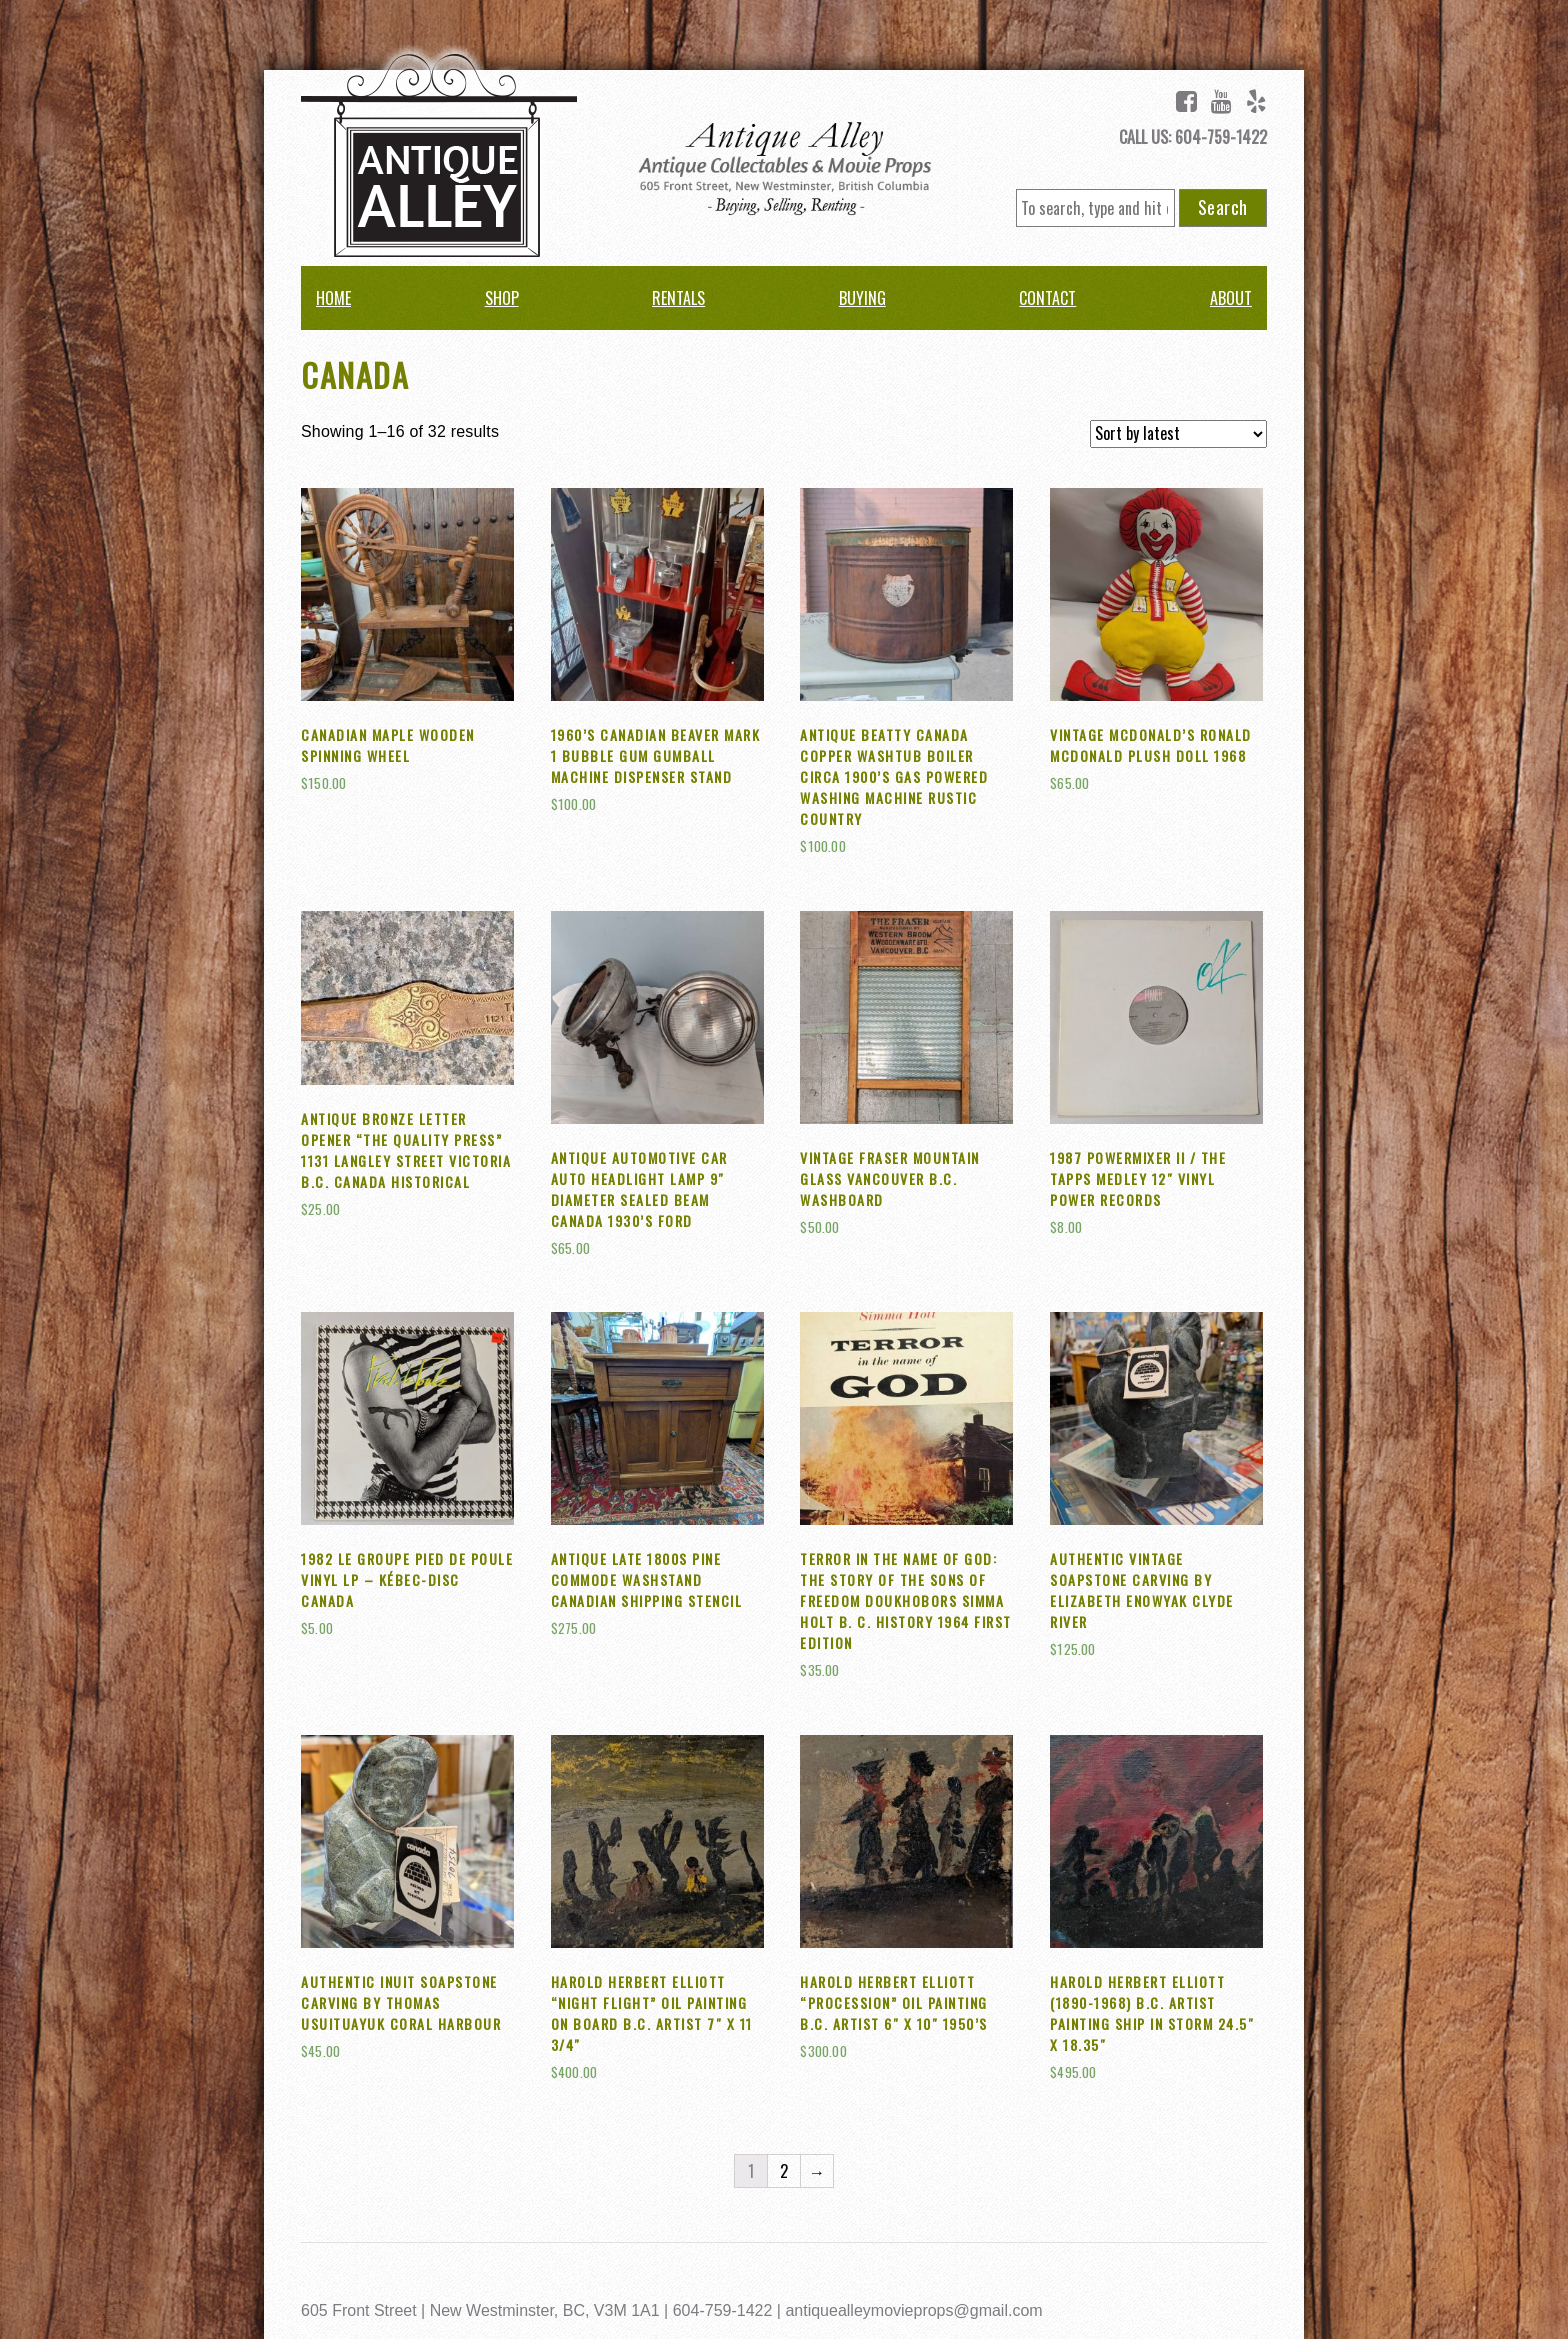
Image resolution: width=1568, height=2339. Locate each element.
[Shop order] (1178, 434)
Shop (502, 298)
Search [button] (1223, 207)
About (1231, 298)
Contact (1047, 298)
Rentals (678, 298)
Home (333, 298)
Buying (862, 298)
